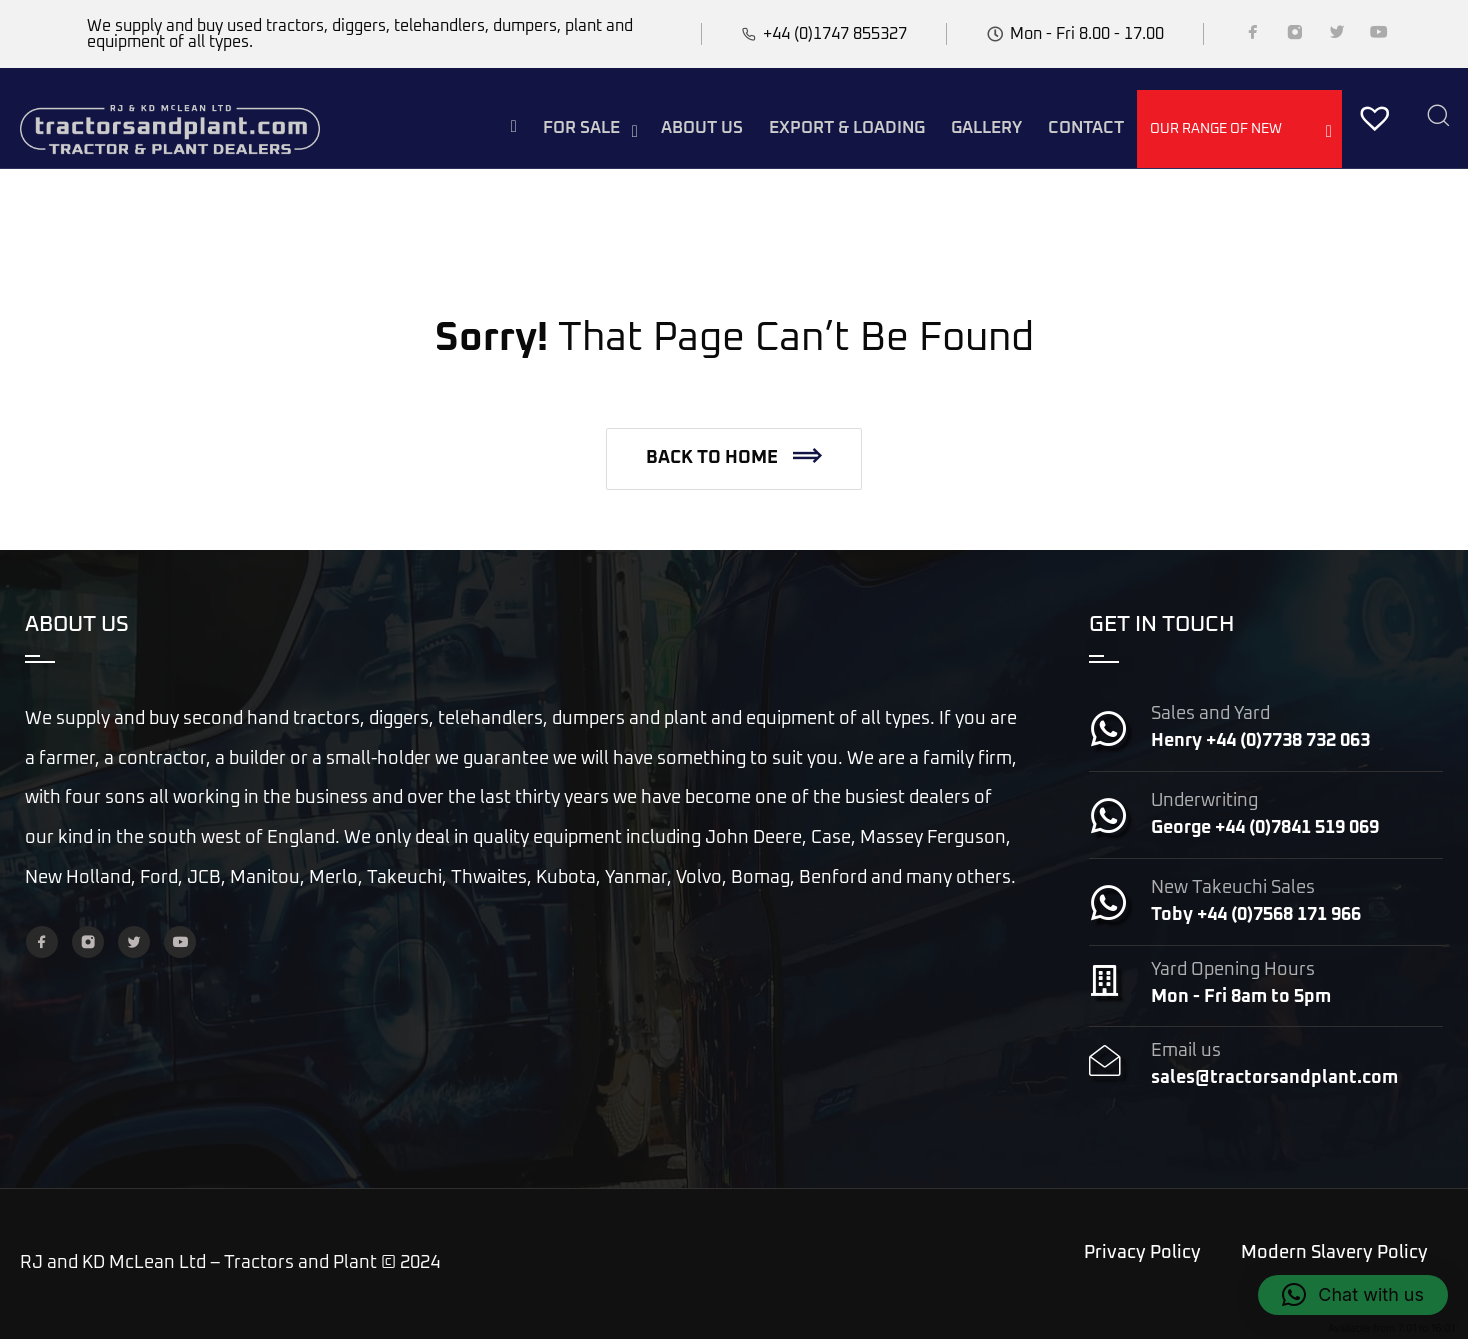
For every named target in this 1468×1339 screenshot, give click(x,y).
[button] (734, 459)
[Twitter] (1337, 36)
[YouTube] (1379, 36)
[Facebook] (1253, 36)
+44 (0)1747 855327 (835, 34)
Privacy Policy (1142, 1253)
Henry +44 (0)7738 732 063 (1260, 741)
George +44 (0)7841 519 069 (1265, 828)
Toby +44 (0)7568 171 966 (1256, 915)
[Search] (1438, 117)
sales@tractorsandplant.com (1274, 1078)
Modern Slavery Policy (1334, 1253)
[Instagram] (1295, 36)
